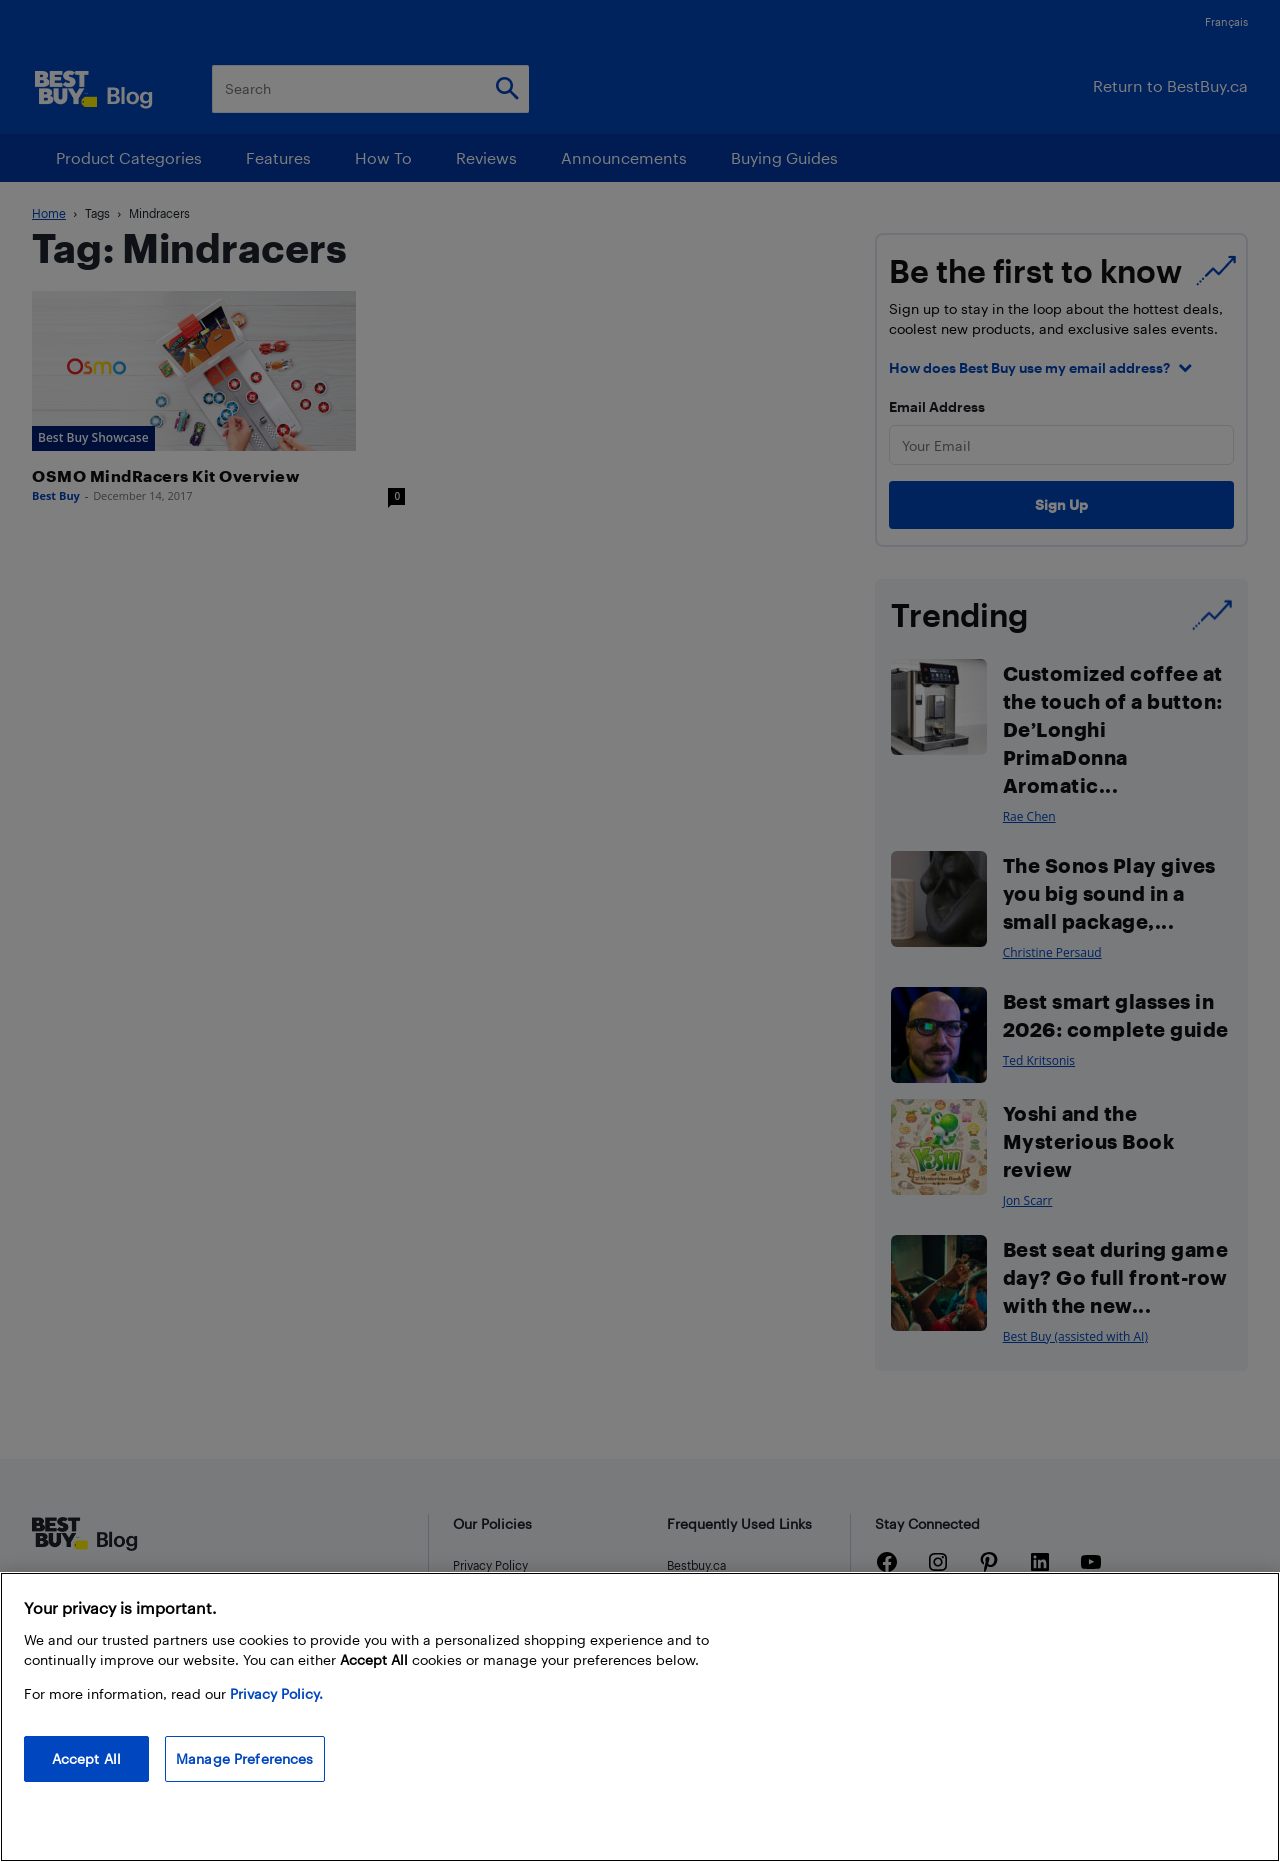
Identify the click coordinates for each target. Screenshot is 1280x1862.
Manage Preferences (245, 1758)
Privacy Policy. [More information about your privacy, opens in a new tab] (276, 1693)
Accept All (86, 1758)
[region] (640, 1717)
